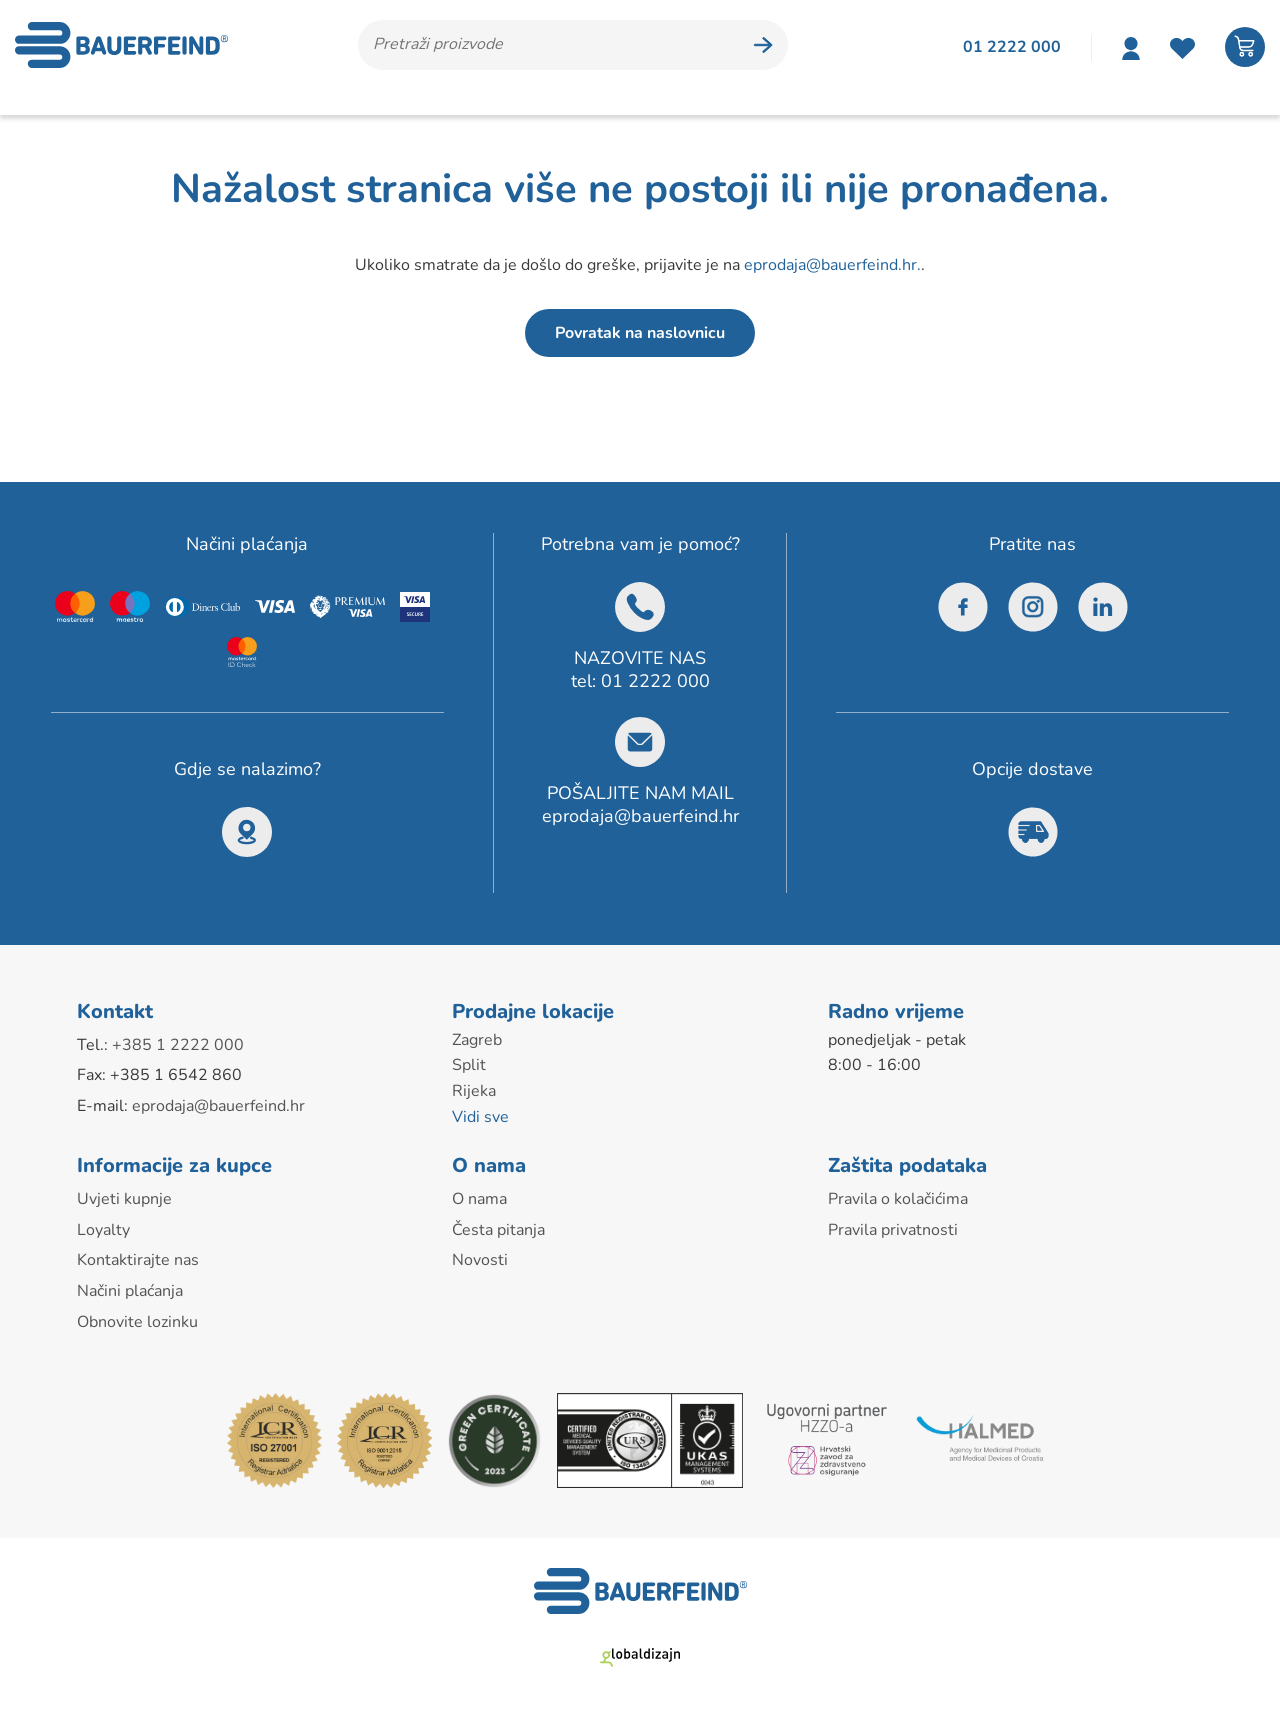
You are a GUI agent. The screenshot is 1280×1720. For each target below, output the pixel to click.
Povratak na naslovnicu (640, 333)
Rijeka (474, 1091)
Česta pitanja (498, 1230)
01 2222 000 (655, 681)
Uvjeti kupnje (124, 1199)
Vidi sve (480, 1117)
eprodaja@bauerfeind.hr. (832, 265)
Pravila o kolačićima (898, 1199)
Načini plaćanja (130, 1291)
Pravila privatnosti (893, 1230)
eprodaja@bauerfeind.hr (640, 816)
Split (469, 1065)
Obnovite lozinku (137, 1322)
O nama (479, 1199)
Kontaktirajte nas (138, 1260)
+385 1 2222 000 (178, 1045)
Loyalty (103, 1230)
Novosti (480, 1260)
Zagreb (477, 1040)
